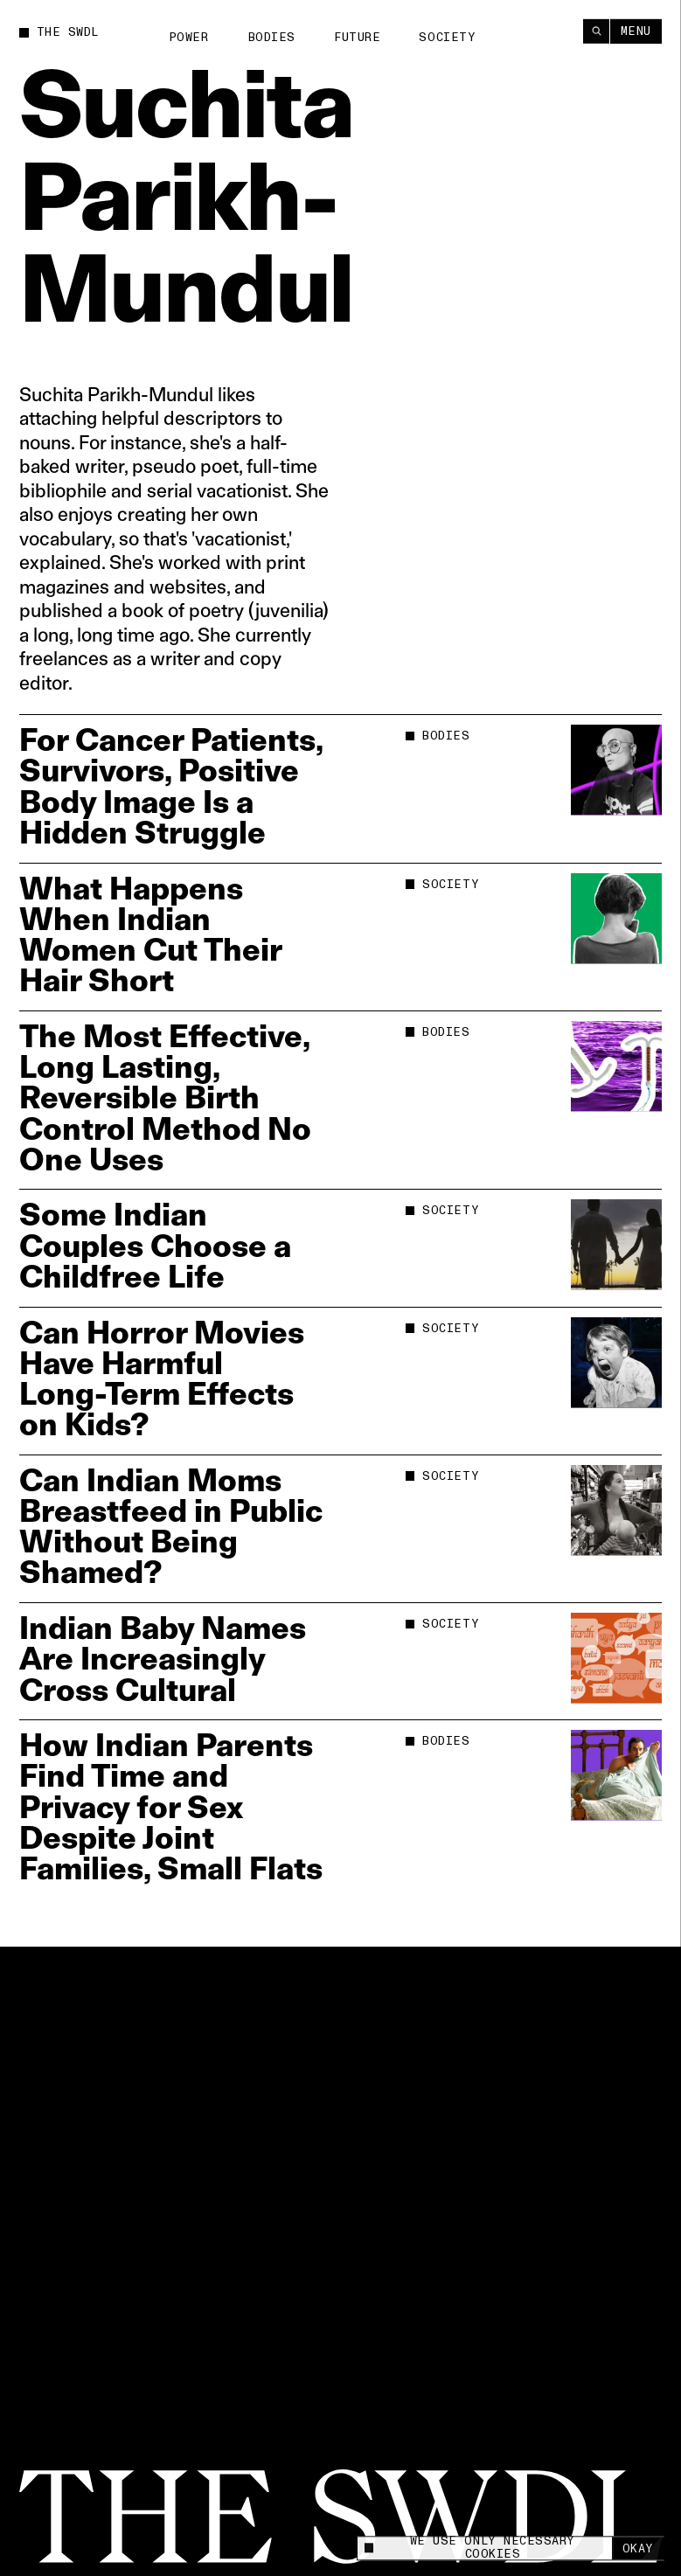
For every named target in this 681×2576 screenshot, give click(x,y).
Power (189, 37)
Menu (636, 30)
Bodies (271, 37)
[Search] (596, 30)
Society (447, 37)
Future (357, 37)
